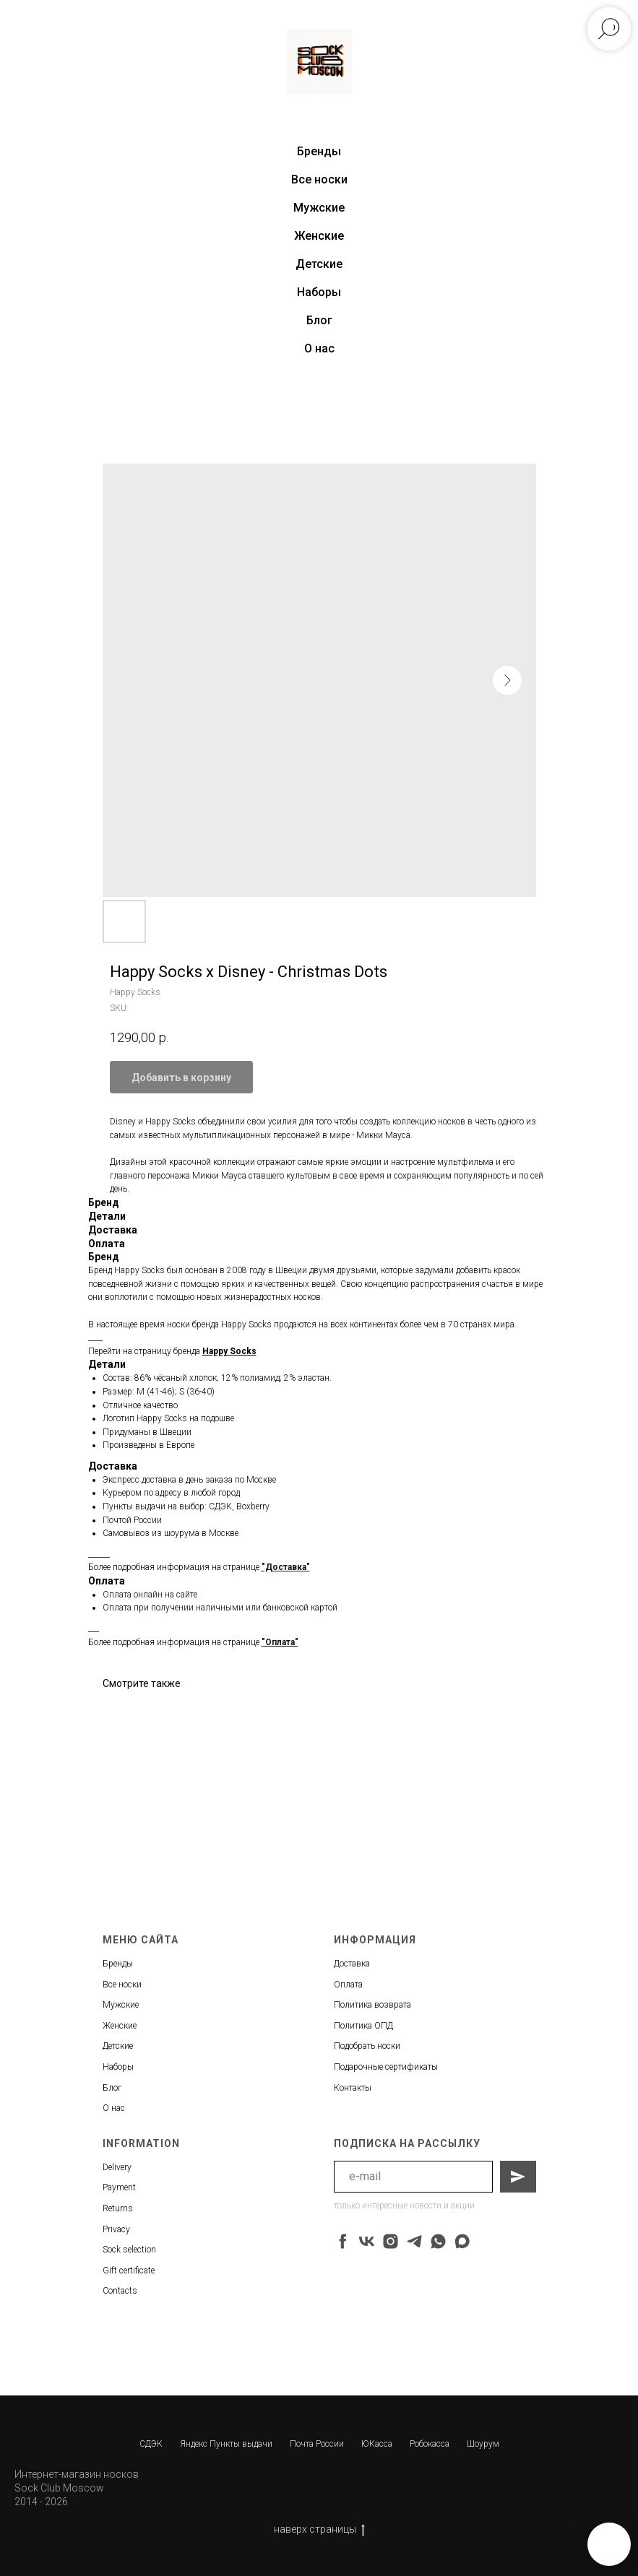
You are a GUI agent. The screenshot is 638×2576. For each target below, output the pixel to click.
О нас (319, 348)
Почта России (317, 2444)
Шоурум (483, 2444)
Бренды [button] (319, 151)
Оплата (348, 1984)
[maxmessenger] (462, 2241)
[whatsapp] (438, 2241)
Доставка (352, 1964)
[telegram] (414, 2241)
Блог (319, 320)
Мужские (319, 207)
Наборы (319, 292)
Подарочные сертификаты (386, 2067)
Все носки (319, 179)
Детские (319, 264)
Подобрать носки (367, 2046)
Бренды (118, 1964)
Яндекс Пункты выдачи (226, 2444)
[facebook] (343, 2241)
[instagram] (390, 2241)
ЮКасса (376, 2444)
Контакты (352, 2088)
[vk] (367, 2241)
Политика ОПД (363, 2026)
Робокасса (429, 2444)
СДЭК (151, 2444)
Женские (319, 236)
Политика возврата (372, 2005)
